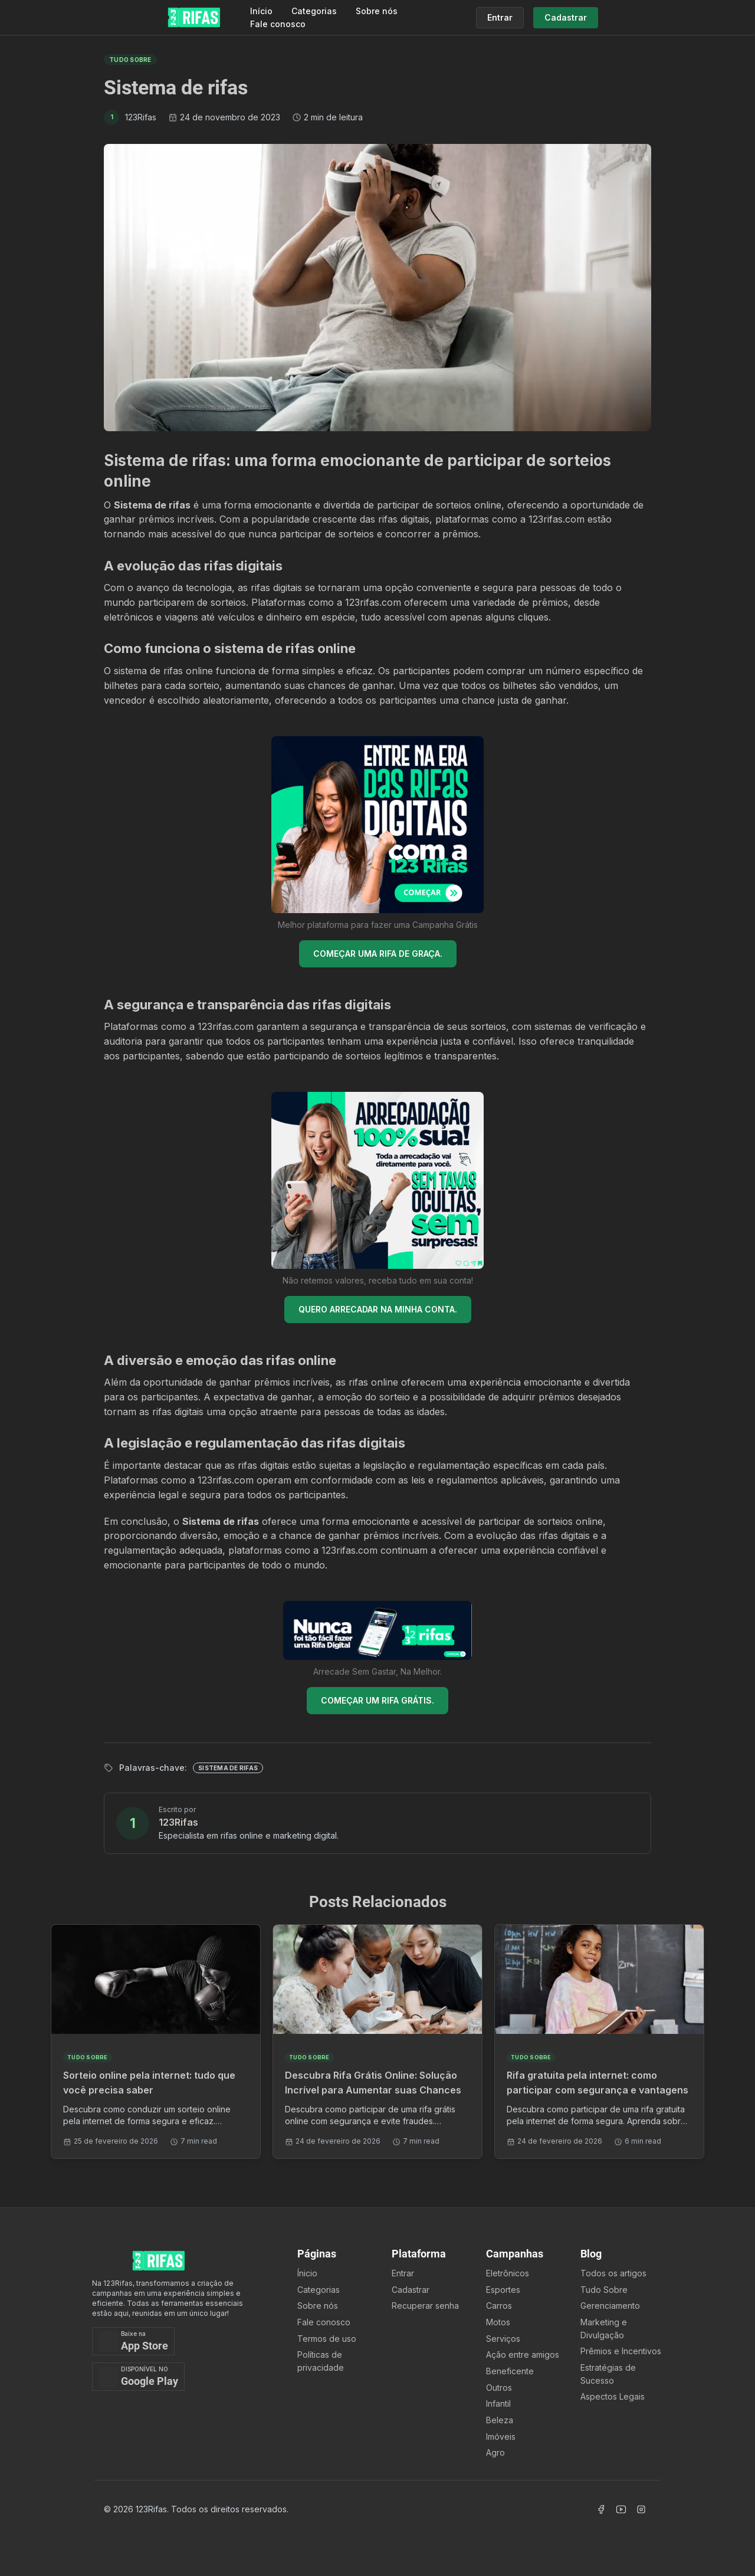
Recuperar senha (425, 2306)
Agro (495, 2452)
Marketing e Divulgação (603, 2328)
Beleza (499, 2420)
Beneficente (510, 2371)
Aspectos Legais (612, 2396)
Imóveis (501, 2436)
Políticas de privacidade (320, 2360)
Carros (499, 2306)
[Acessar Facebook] (601, 2509)
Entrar (403, 2273)
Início (261, 11)
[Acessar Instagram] (641, 2509)
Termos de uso (326, 2339)
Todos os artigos (613, 2273)
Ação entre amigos (522, 2354)
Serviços (503, 2339)
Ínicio (307, 2273)
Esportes (503, 2290)
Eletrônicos (507, 2273)
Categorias (314, 11)
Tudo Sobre (604, 2290)
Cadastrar (410, 2290)
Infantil (498, 2403)
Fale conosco (278, 24)
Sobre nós (377, 11)
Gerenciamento (610, 2306)
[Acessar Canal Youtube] (621, 2509)
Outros (499, 2388)
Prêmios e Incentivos (620, 2351)
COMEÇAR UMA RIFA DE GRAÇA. (377, 954)
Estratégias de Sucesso (608, 2373)
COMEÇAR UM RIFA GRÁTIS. (377, 1700)
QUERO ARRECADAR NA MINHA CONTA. (377, 1309)
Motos (498, 2322)
